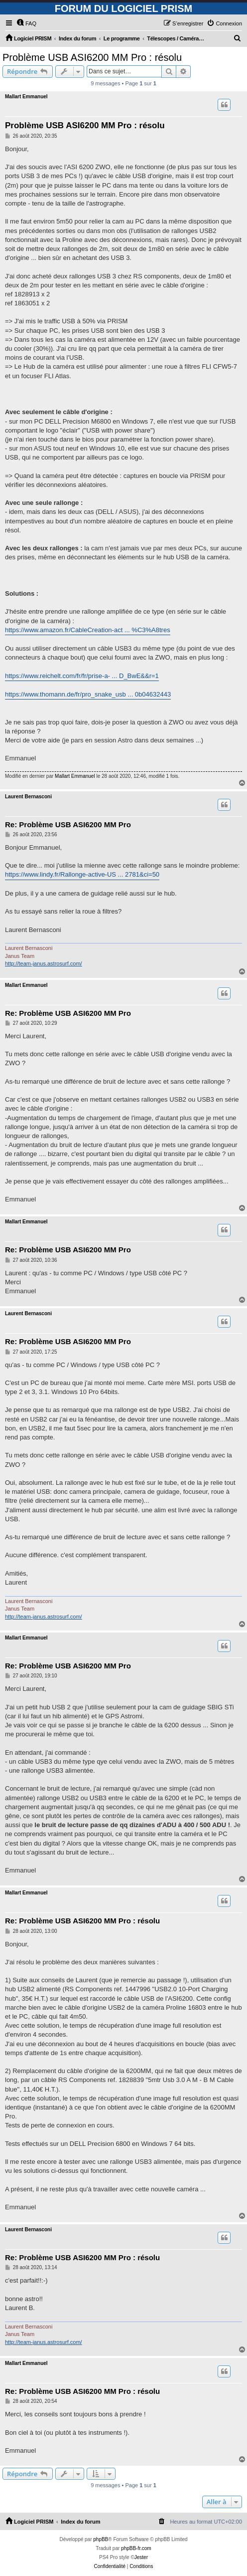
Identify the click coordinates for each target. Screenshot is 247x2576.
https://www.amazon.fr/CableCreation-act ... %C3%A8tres (87, 630)
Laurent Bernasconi (28, 796)
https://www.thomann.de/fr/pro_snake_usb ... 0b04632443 (88, 694)
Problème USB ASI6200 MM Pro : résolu (92, 57)
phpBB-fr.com (136, 2548)
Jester (141, 2557)
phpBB (100, 2539)
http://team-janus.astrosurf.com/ (43, 963)
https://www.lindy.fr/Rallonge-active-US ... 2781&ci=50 (82, 874)
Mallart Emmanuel (26, 96)
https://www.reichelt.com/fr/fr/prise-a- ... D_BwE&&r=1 (82, 676)
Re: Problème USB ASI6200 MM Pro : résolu (82, 1920)
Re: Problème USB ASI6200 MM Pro (68, 824)
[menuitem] (26, 23)
